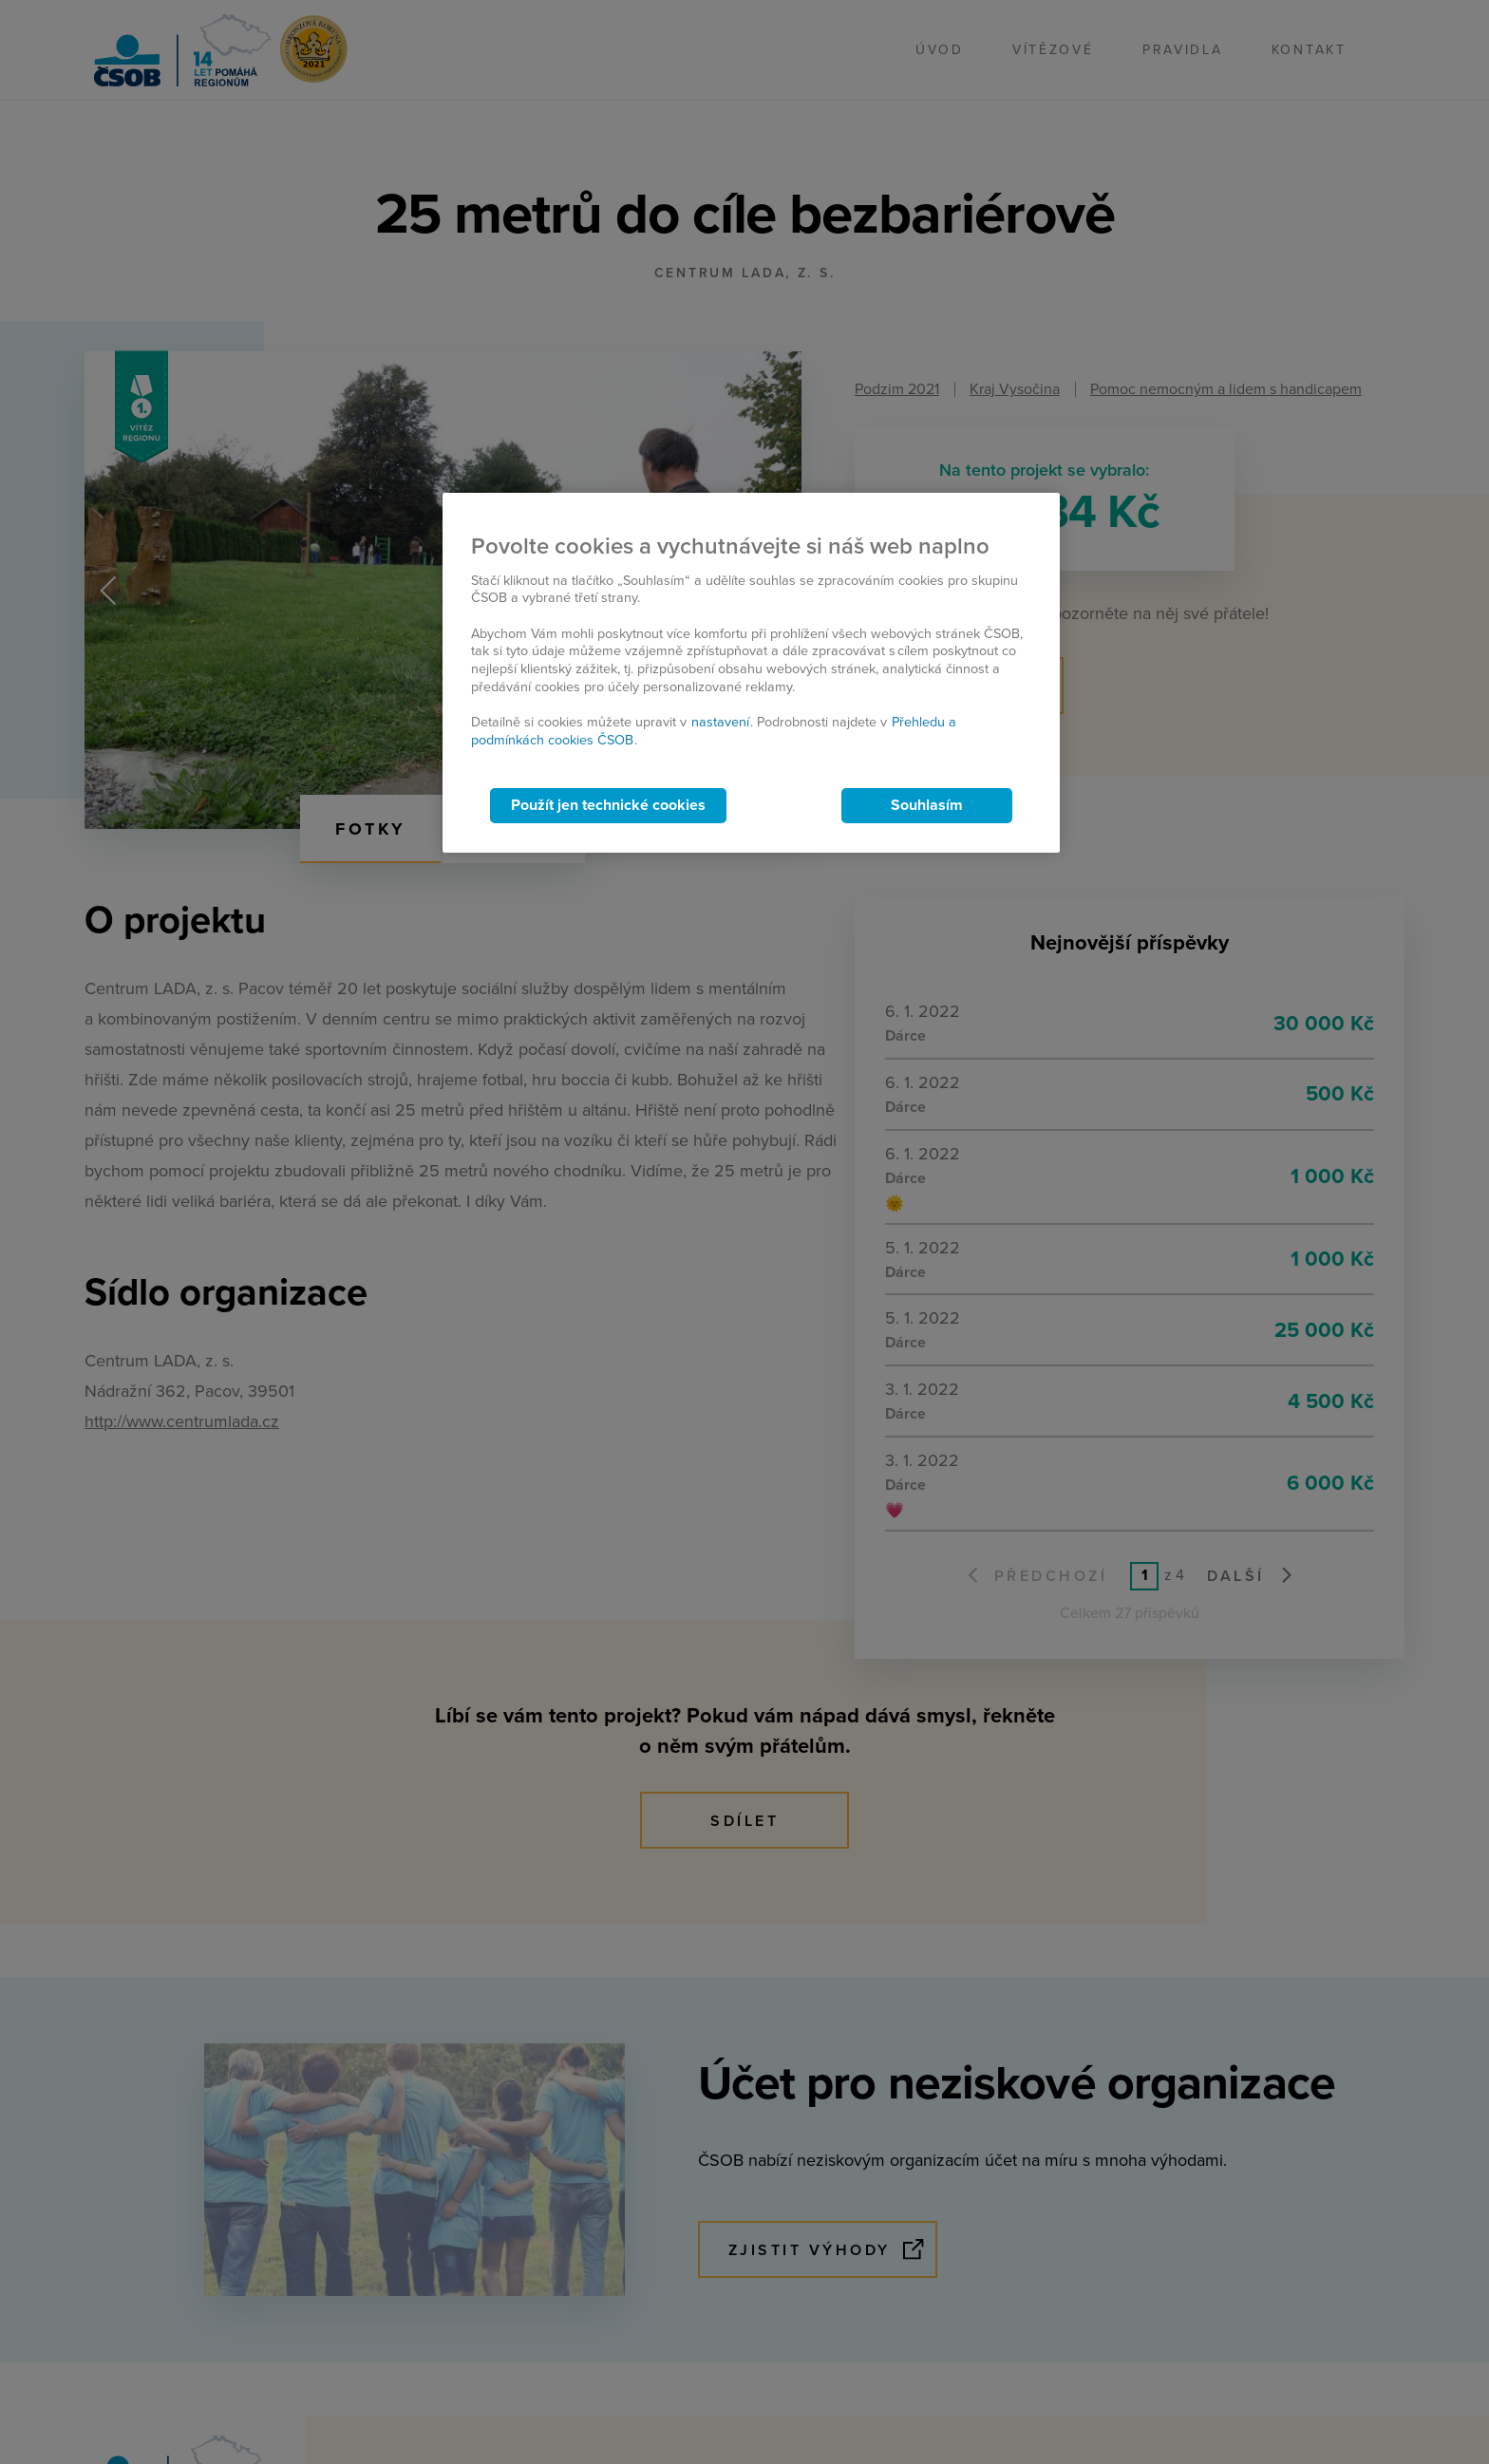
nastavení (720, 722)
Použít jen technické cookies (608, 805)
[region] (751, 673)
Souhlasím (927, 805)
